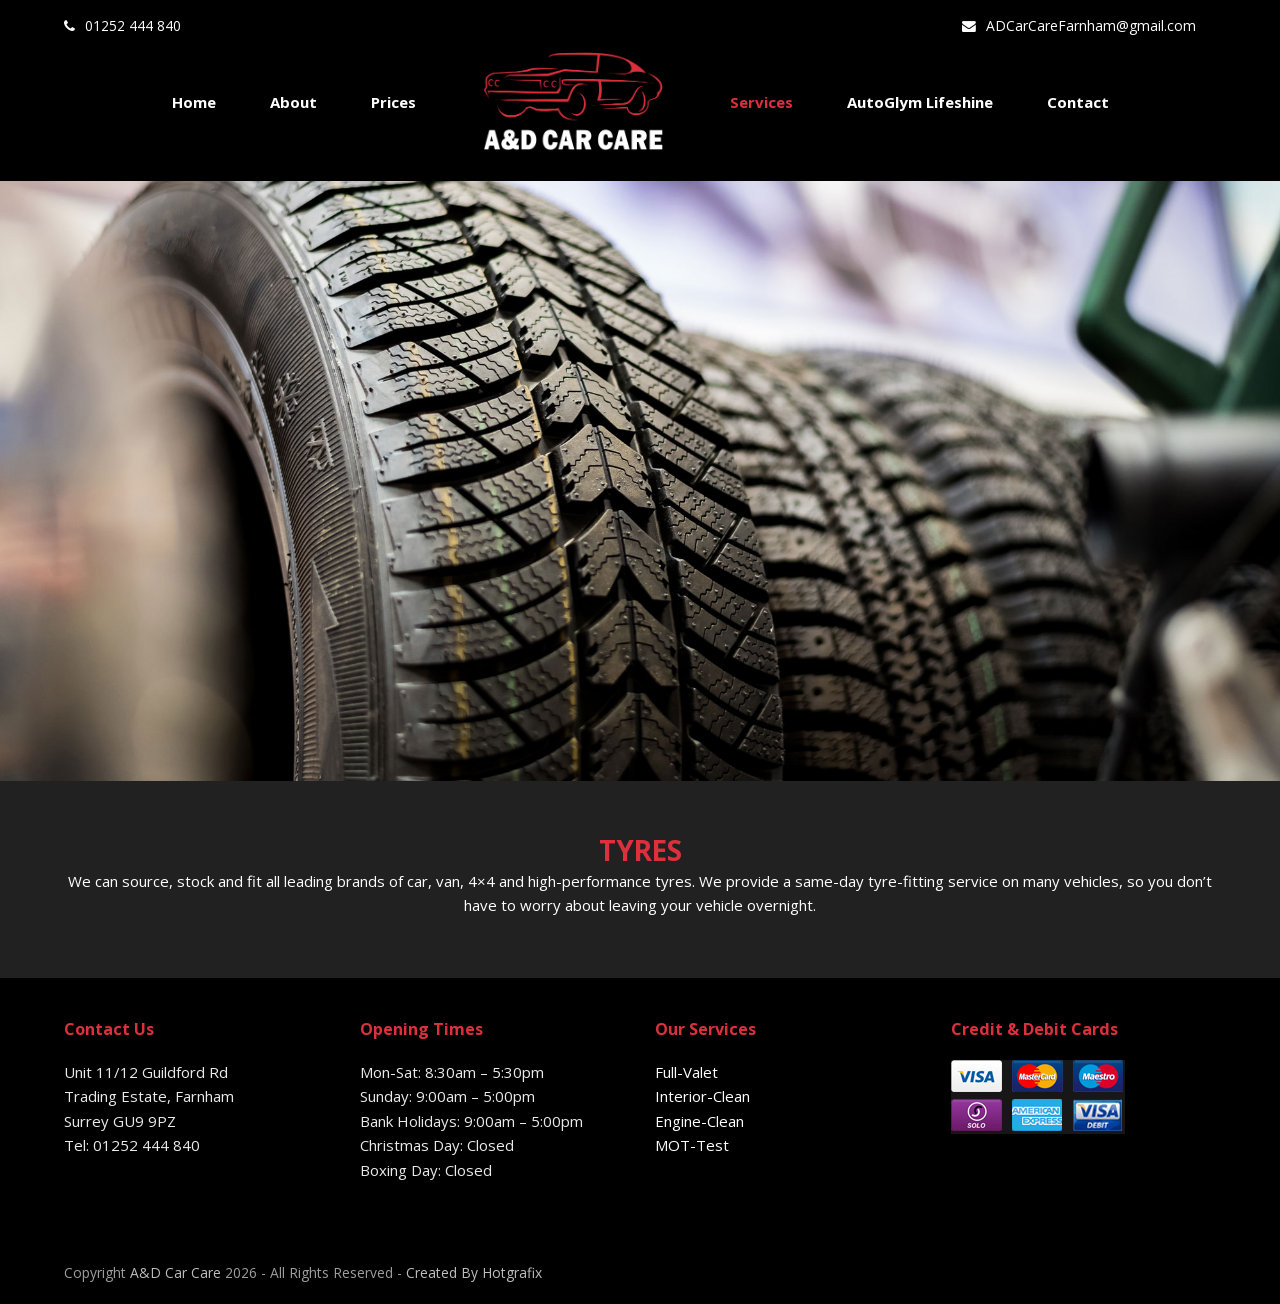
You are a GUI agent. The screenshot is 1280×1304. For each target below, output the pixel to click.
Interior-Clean (702, 1096)
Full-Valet (686, 1072)
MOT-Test (692, 1145)
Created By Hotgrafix (474, 1272)
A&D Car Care (175, 1272)
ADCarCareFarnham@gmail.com (1091, 25)
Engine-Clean (699, 1121)
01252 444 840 (133, 25)
